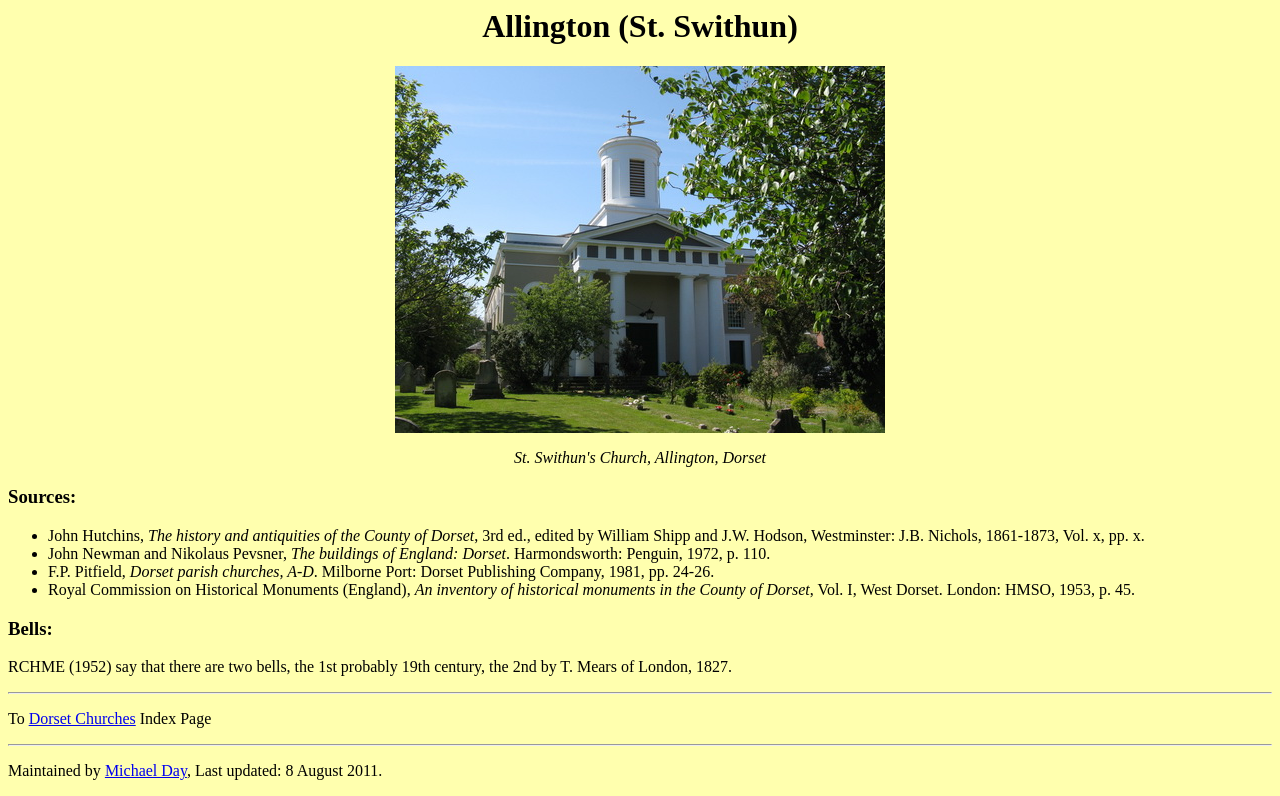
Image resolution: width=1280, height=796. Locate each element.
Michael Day (146, 770)
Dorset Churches (82, 718)
